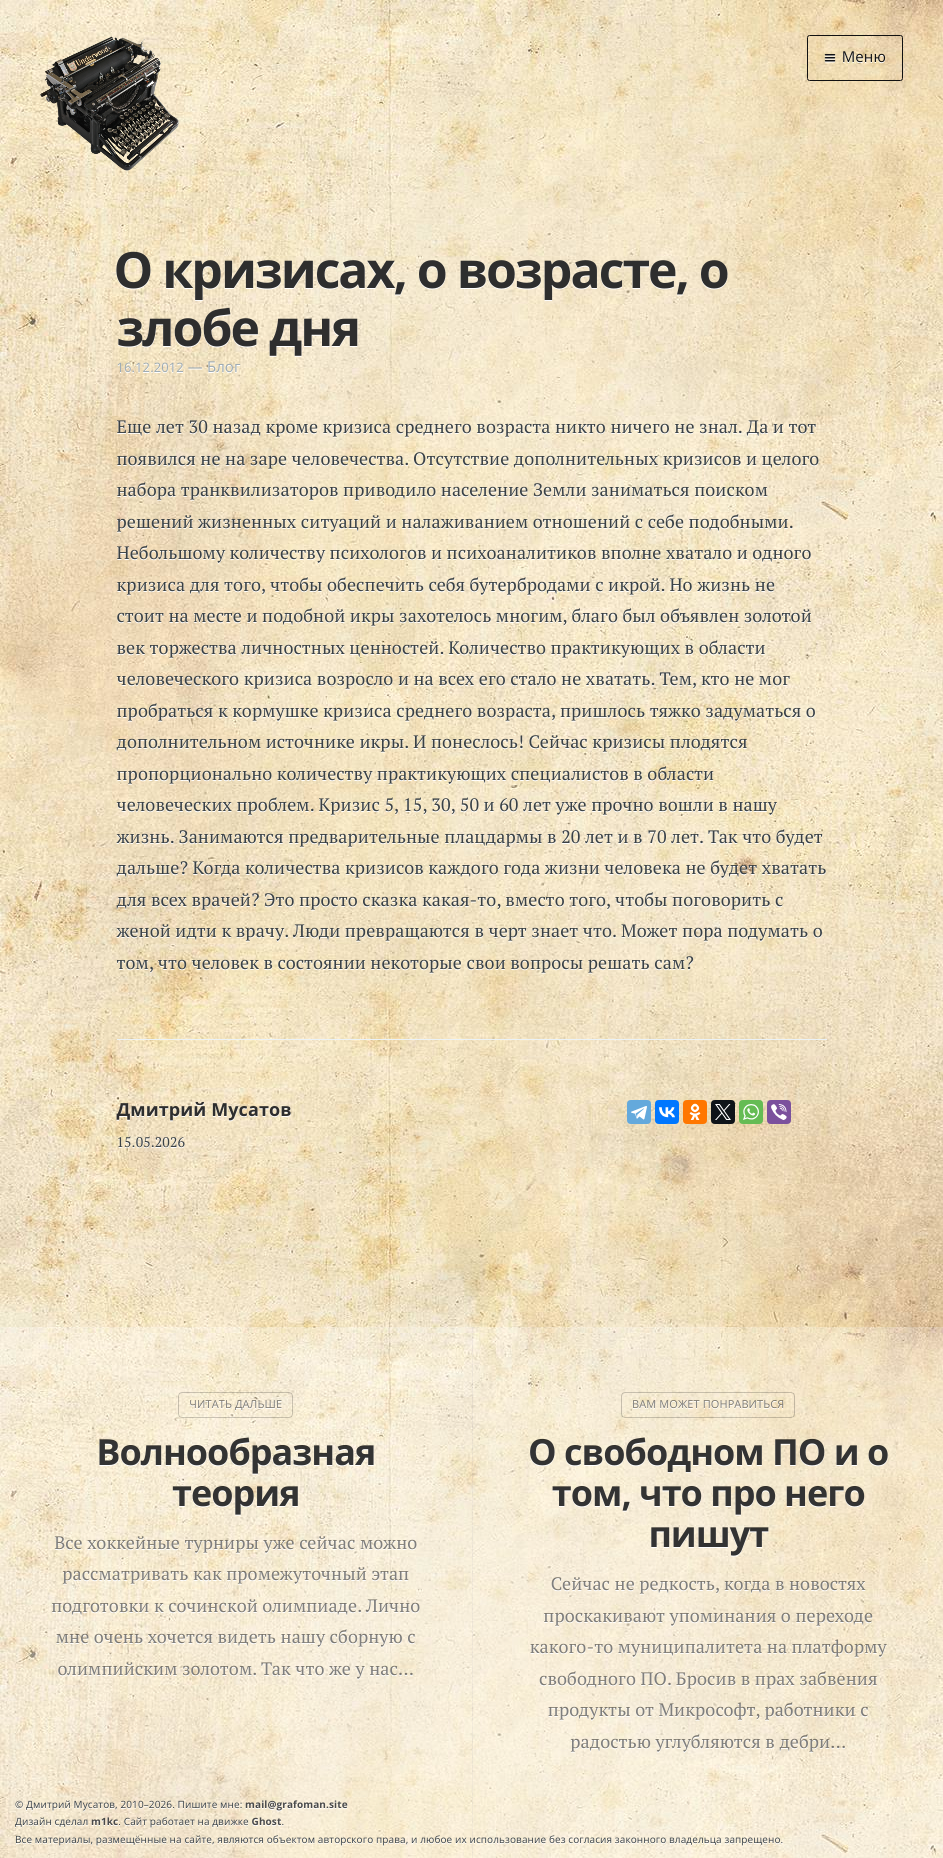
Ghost (267, 1821)
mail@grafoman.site (296, 1804)
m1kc (104, 1821)
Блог (224, 367)
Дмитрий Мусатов (204, 1110)
